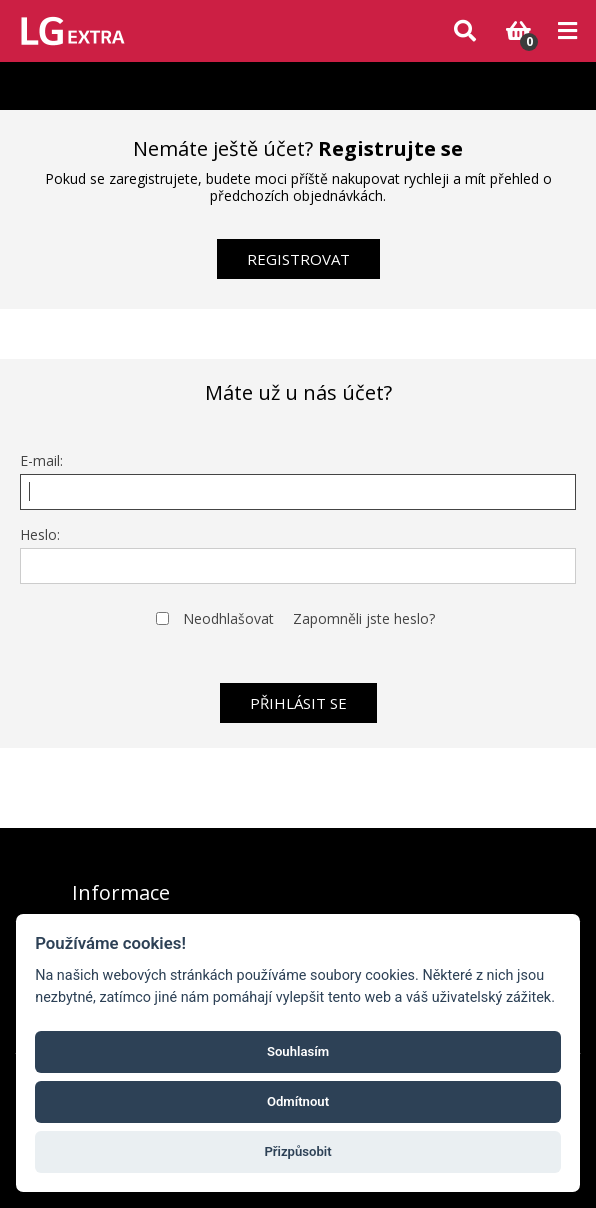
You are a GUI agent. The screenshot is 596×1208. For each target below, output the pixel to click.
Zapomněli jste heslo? (364, 618)
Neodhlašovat (228, 618)
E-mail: (41, 460)
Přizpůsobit (297, 1151)
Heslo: (40, 534)
